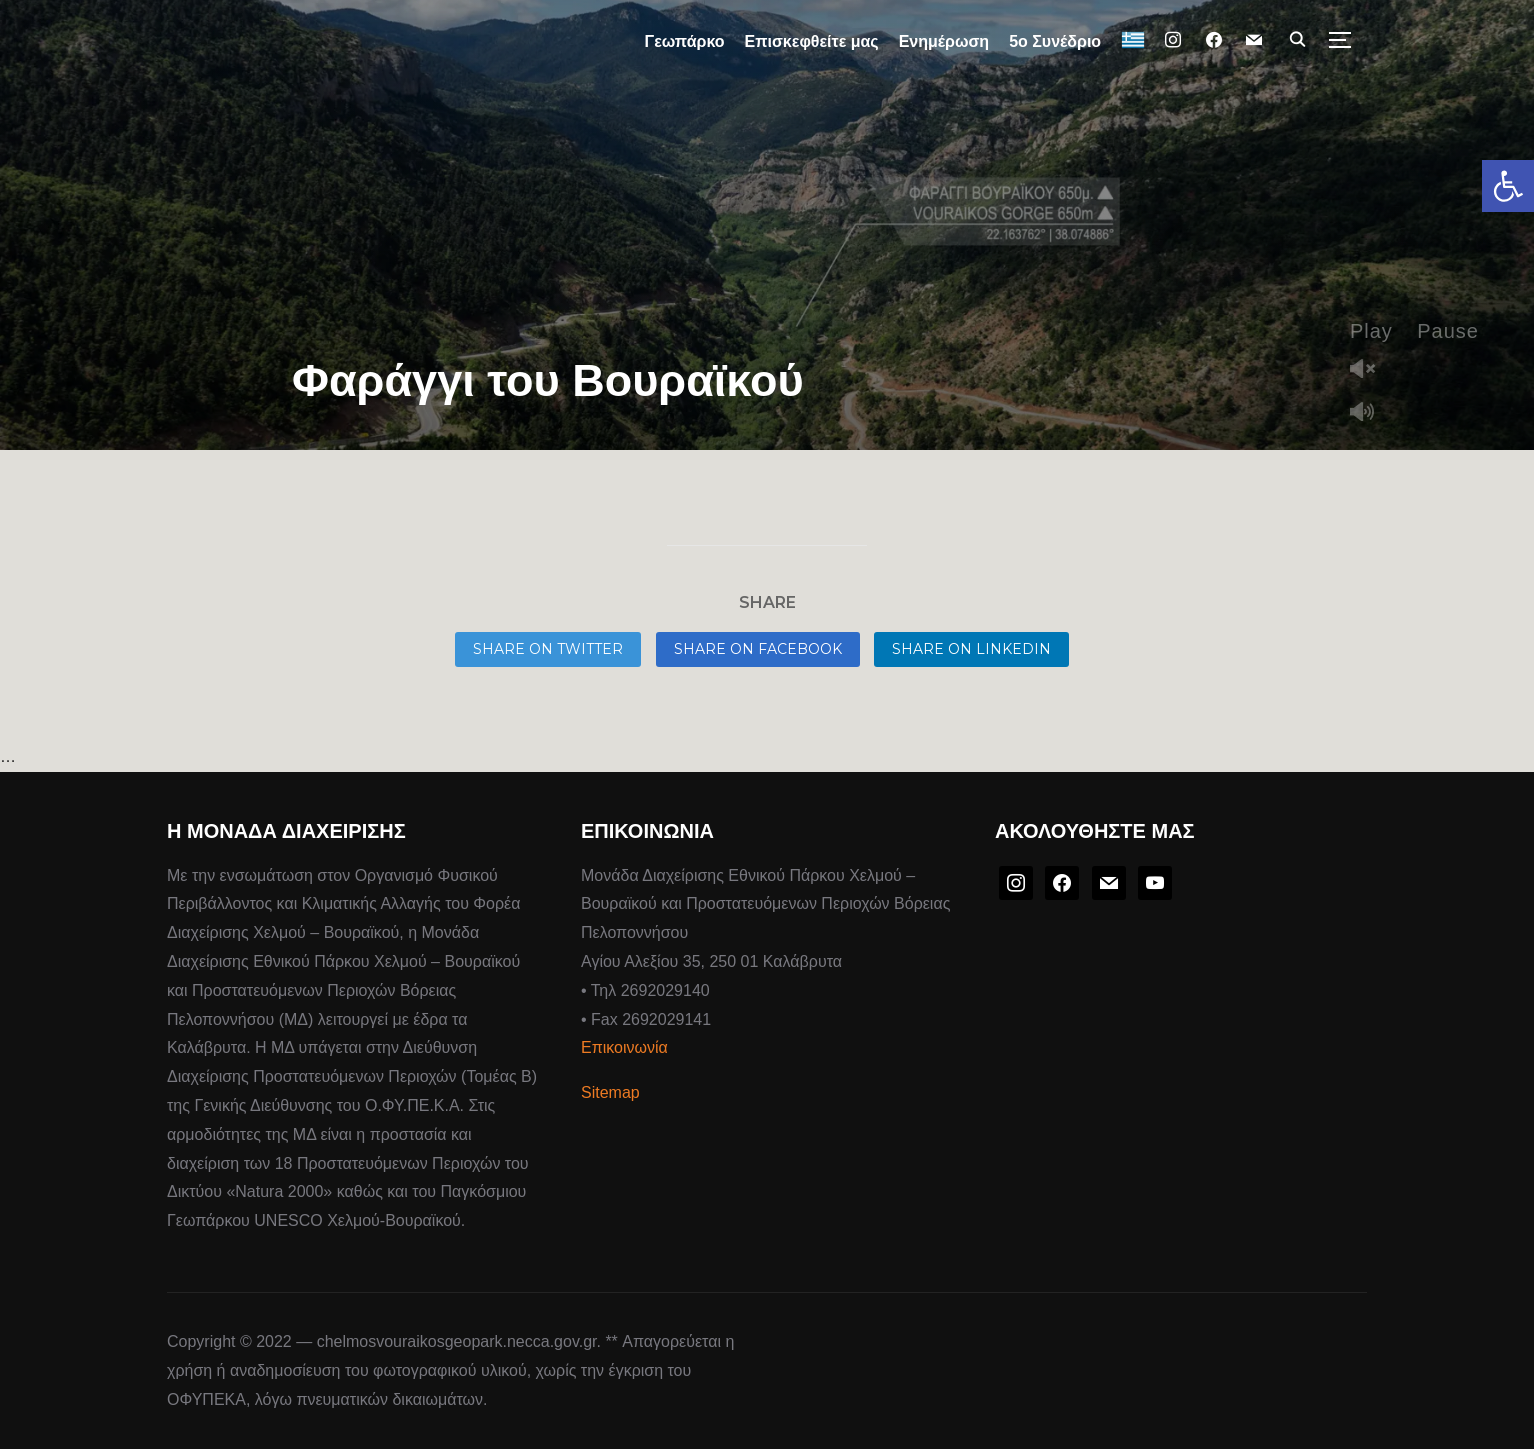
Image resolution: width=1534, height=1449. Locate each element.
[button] (1508, 186)
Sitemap (610, 1092)
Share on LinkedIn (971, 649)
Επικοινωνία (624, 1047)
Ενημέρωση (944, 41)
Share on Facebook (758, 649)
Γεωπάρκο (685, 41)
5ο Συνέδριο (1055, 41)
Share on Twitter (548, 649)
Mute (1370, 413)
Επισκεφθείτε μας (812, 41)
